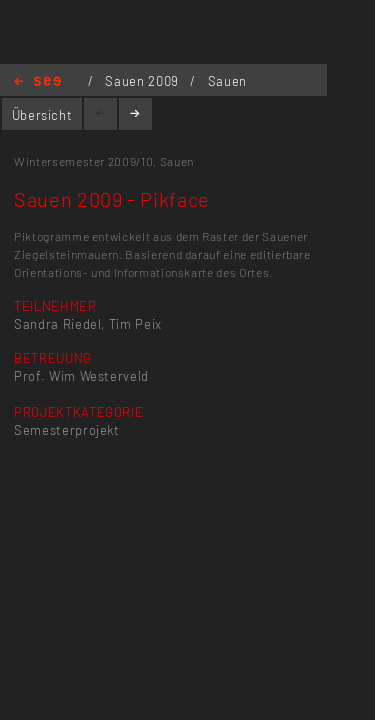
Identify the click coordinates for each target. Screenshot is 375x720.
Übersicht (42, 115)
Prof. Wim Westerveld (81, 376)
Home (37, 82)
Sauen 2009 (143, 81)
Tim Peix (135, 324)
